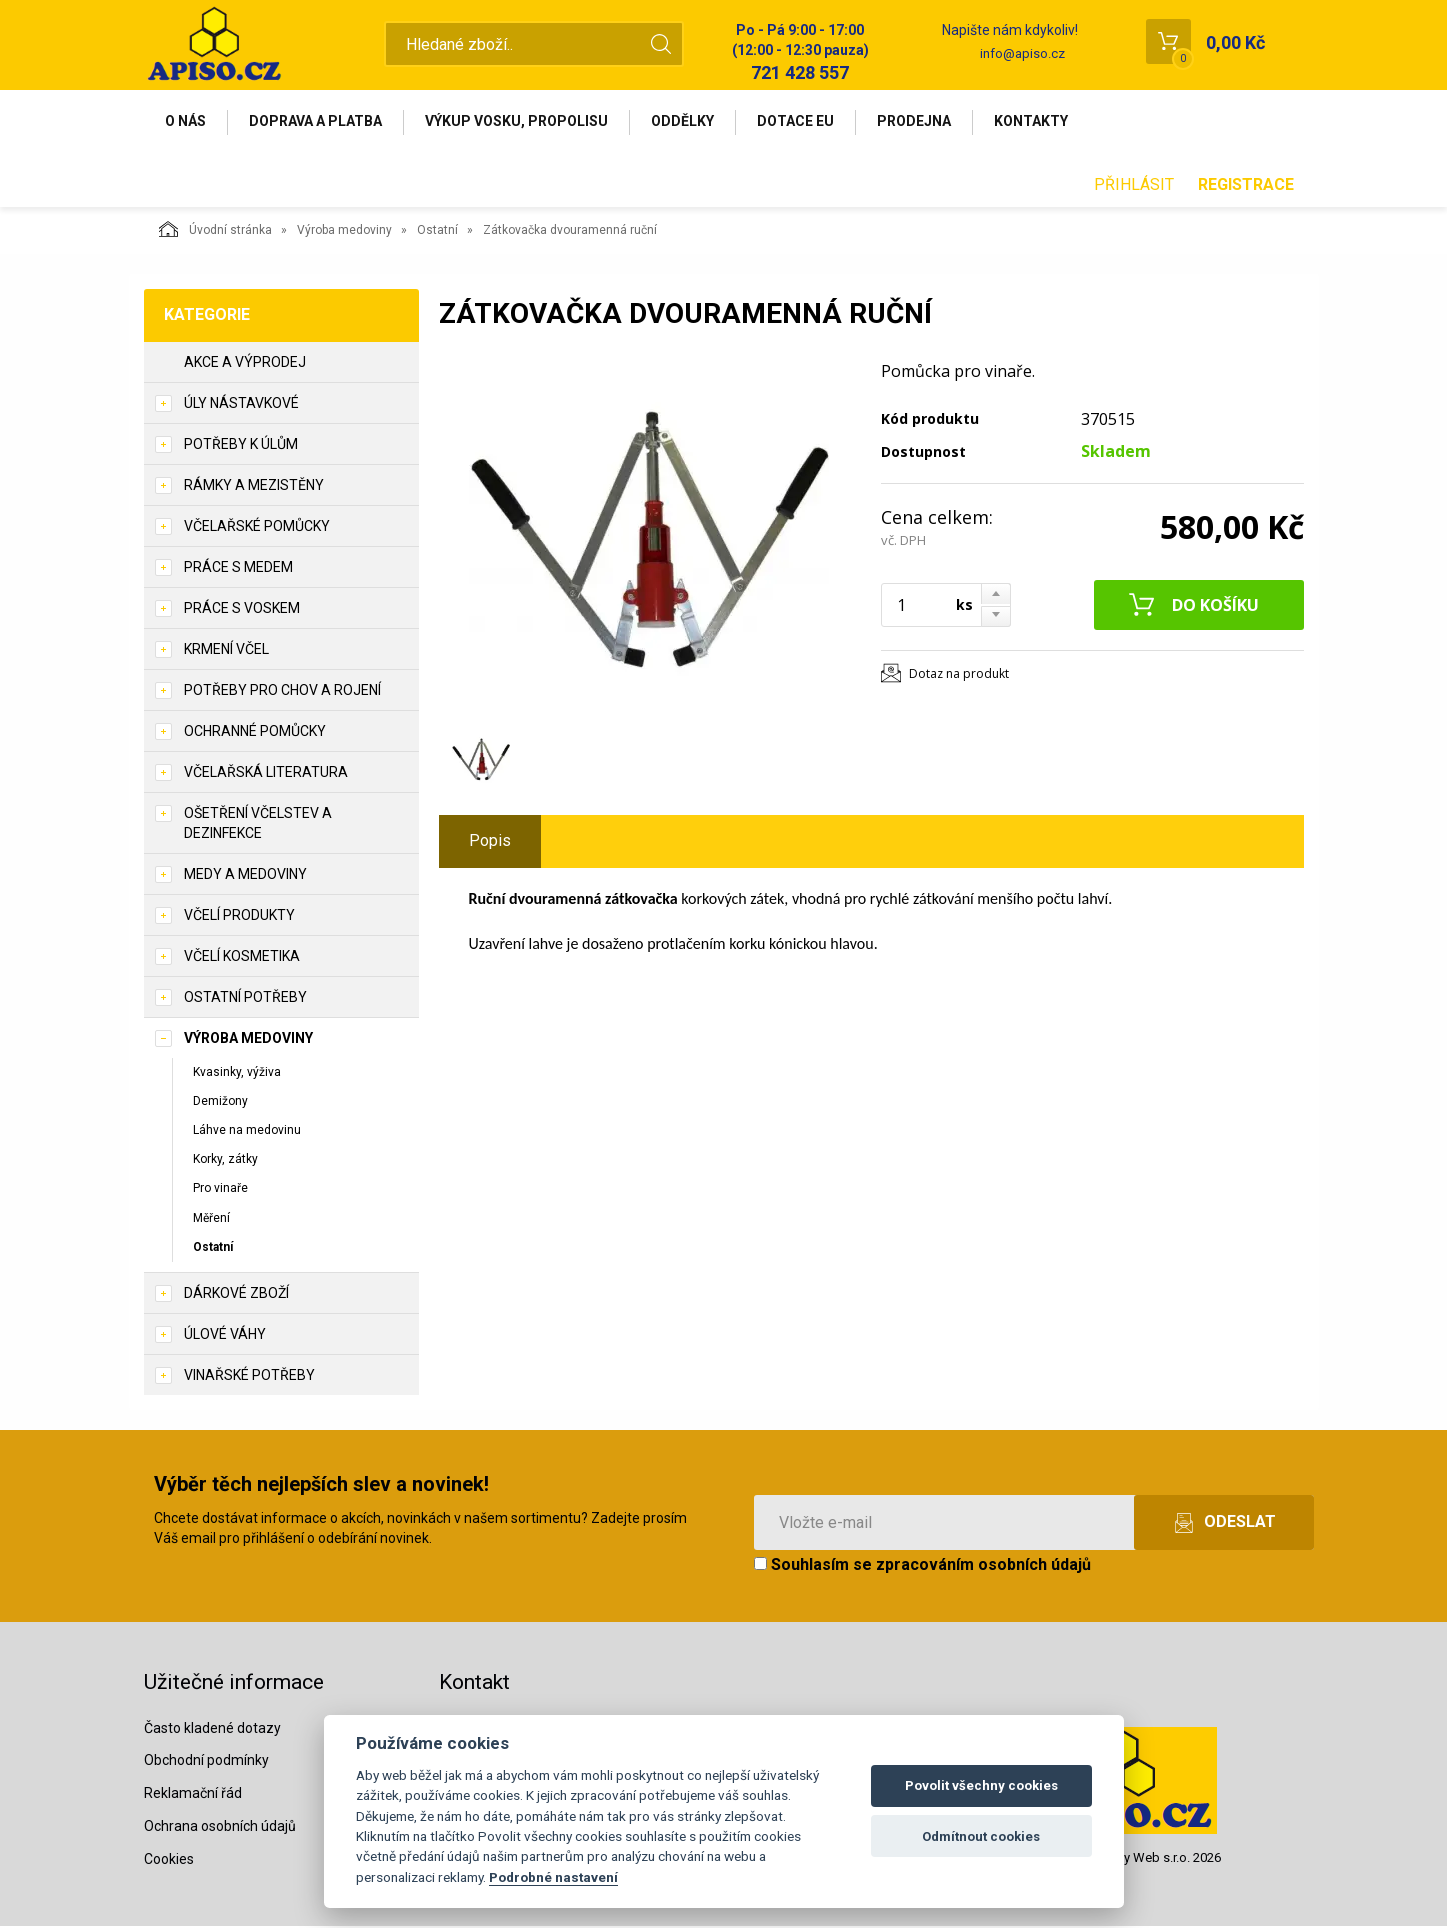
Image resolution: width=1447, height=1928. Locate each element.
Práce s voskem (242, 610)
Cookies (169, 1861)
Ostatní (437, 232)
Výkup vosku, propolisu (522, 122)
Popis (490, 842)
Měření (211, 1220)
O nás (187, 122)
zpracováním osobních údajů (983, 1566)
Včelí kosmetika (242, 958)
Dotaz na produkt (959, 675)
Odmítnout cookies (981, 1836)
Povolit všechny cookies (981, 1785)
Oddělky (690, 122)
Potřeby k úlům (241, 446)
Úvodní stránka (215, 231)
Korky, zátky (225, 1161)
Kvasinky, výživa (237, 1074)
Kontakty (1045, 122)
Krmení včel (226, 651)
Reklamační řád (193, 1795)
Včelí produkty (239, 917)
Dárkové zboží (236, 1295)
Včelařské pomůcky (257, 528)
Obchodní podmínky (206, 1763)
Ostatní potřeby (245, 999)
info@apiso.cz (1022, 53)
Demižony (220, 1103)
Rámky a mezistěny (254, 487)
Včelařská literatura (266, 774)
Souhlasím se (922, 1566)
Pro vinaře (220, 1190)
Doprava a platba (319, 122)
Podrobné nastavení (553, 1877)
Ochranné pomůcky (255, 733)
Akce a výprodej (245, 364)
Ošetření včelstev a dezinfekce (258, 825)
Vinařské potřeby (249, 1377)
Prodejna (926, 122)
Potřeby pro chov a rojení (282, 692)
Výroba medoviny (344, 232)
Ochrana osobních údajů (220, 1828)
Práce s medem (238, 569)
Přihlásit (1134, 186)
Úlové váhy (225, 1336)
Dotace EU (805, 122)
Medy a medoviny (245, 876)
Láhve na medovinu (247, 1132)
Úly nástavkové (241, 405)
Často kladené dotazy (212, 1730)
